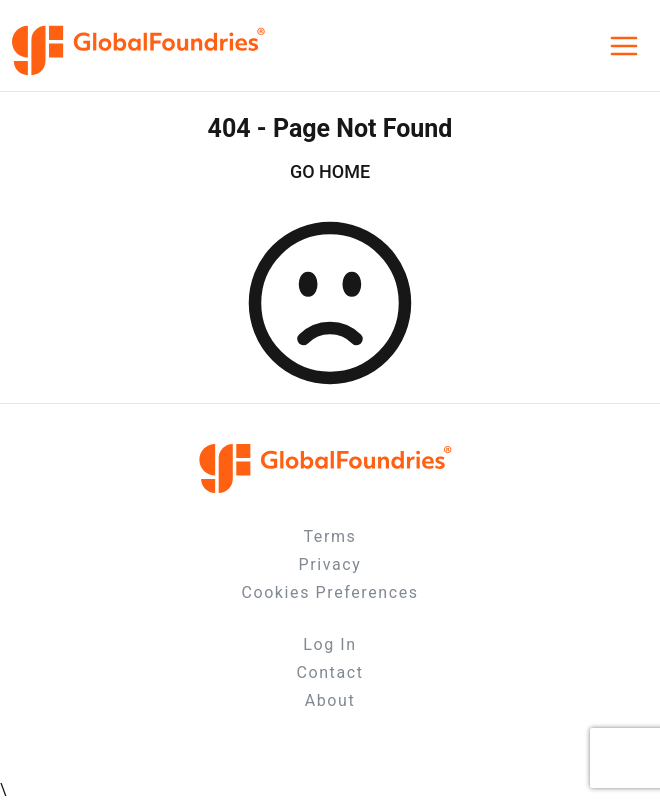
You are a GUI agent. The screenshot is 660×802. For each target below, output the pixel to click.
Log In (329, 644)
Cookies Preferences (329, 592)
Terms (330, 536)
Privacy (330, 564)
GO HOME (330, 171)
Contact (329, 672)
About (330, 700)
